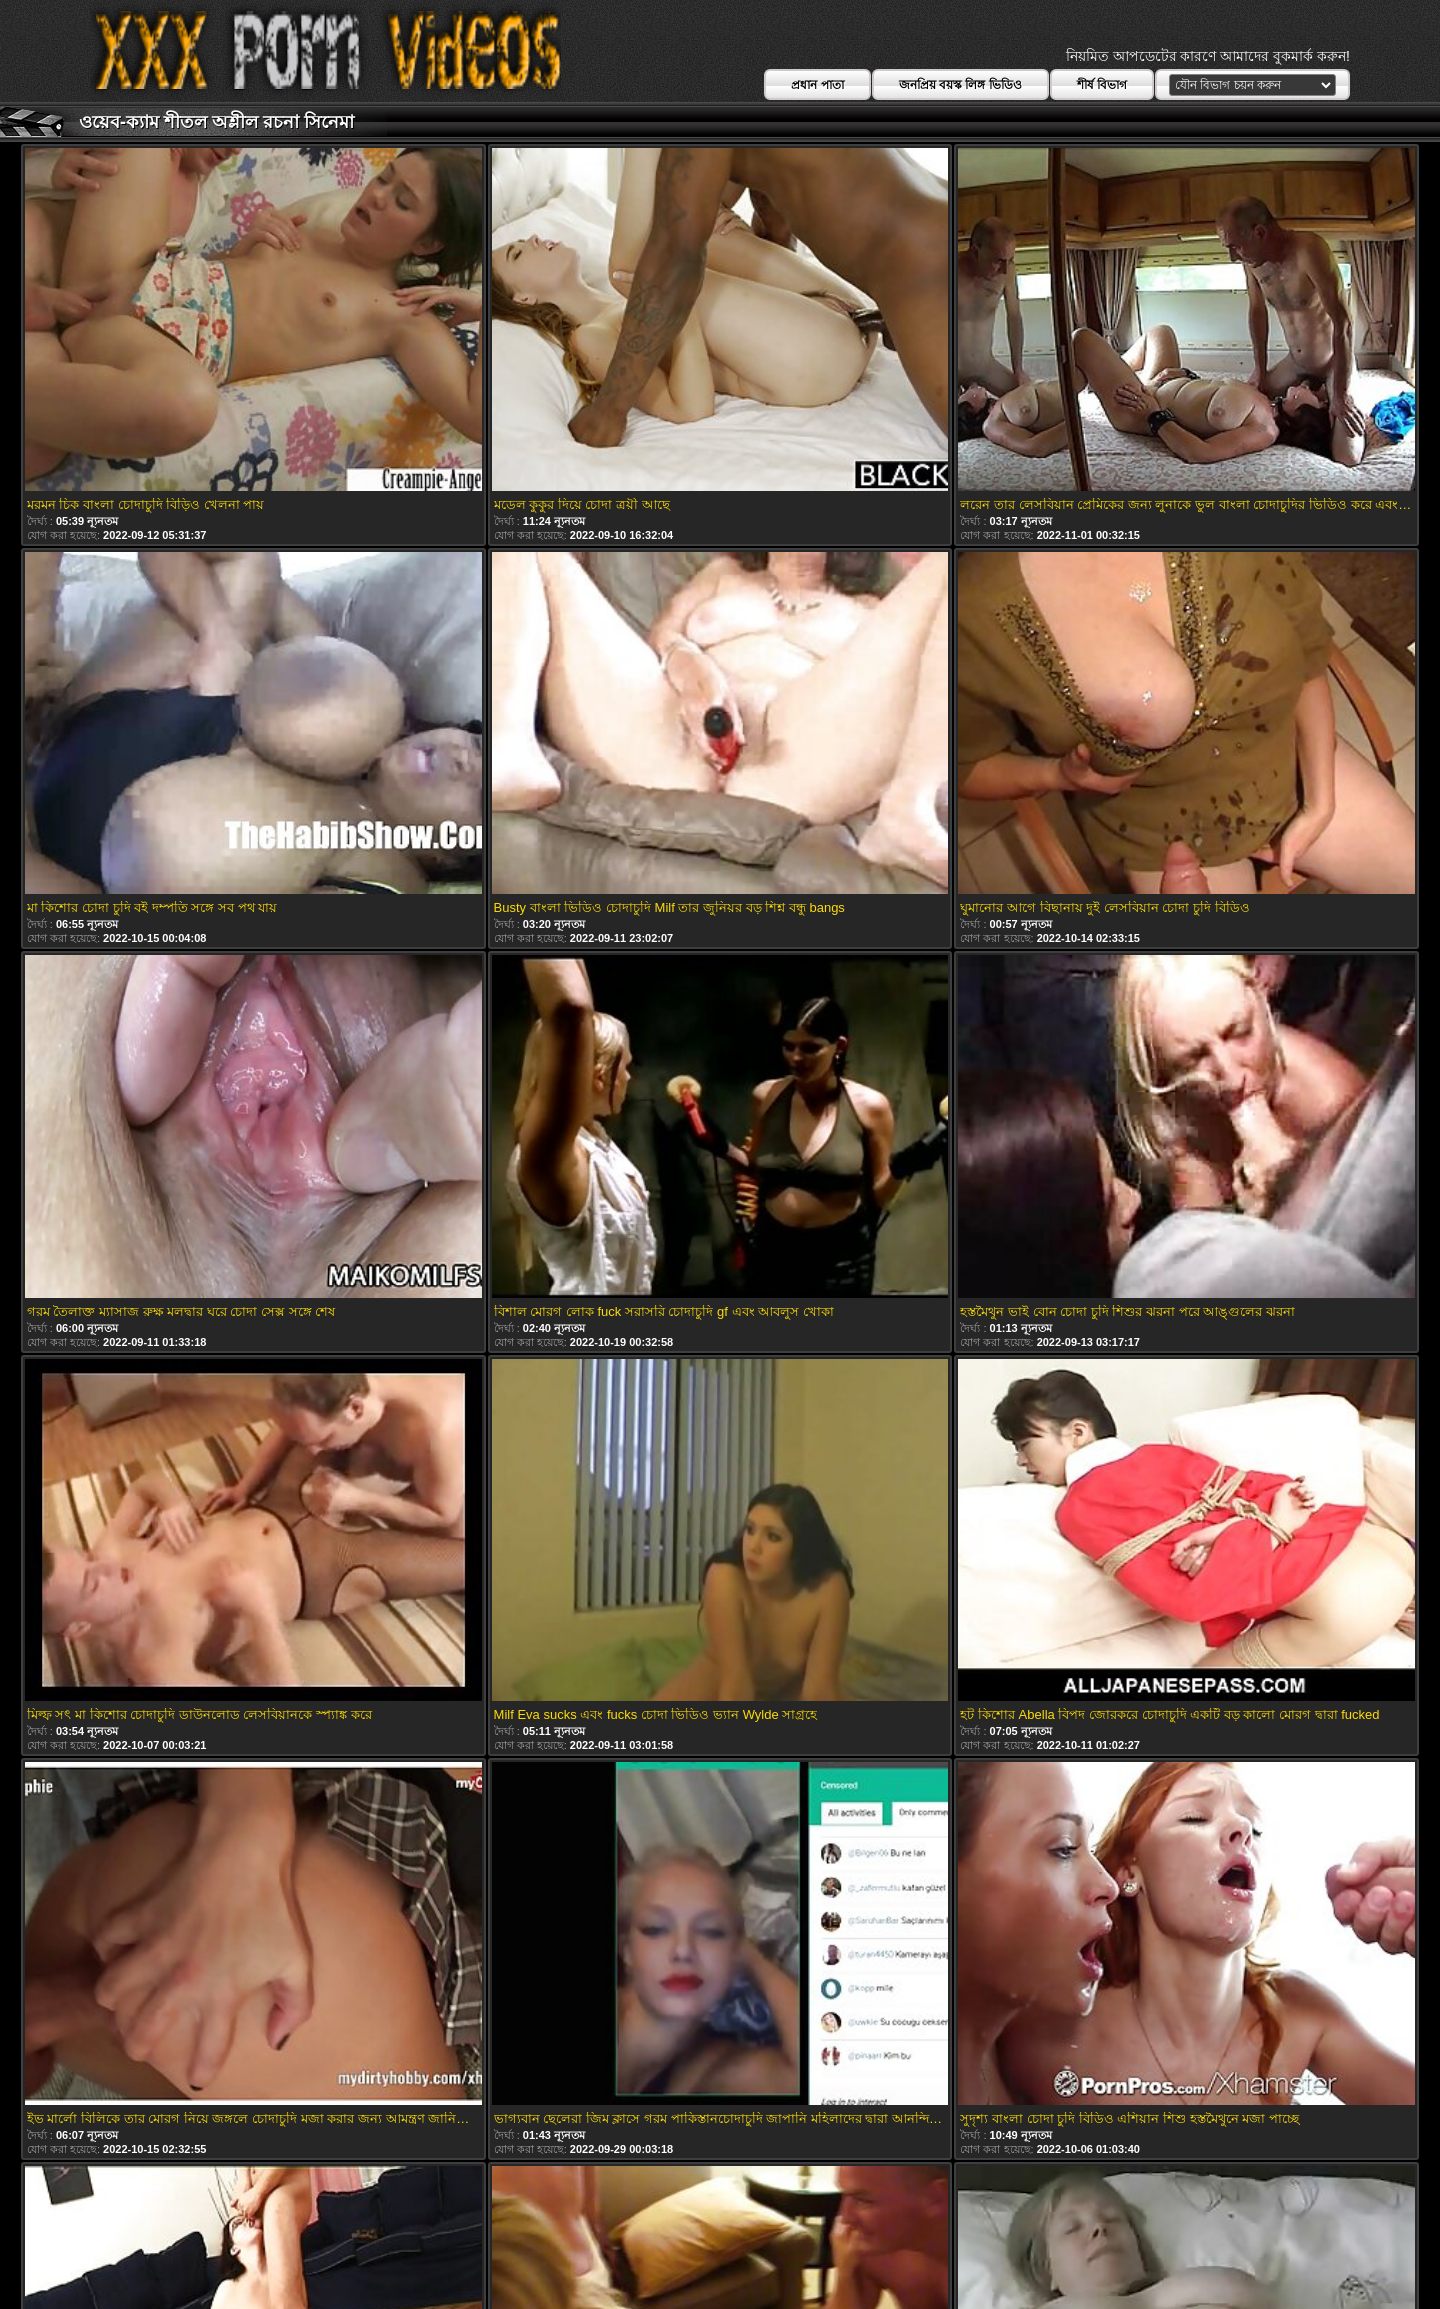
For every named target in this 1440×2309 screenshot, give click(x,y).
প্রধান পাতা (817, 85)
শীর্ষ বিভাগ (1102, 85)
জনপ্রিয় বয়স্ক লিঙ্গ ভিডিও (960, 85)
